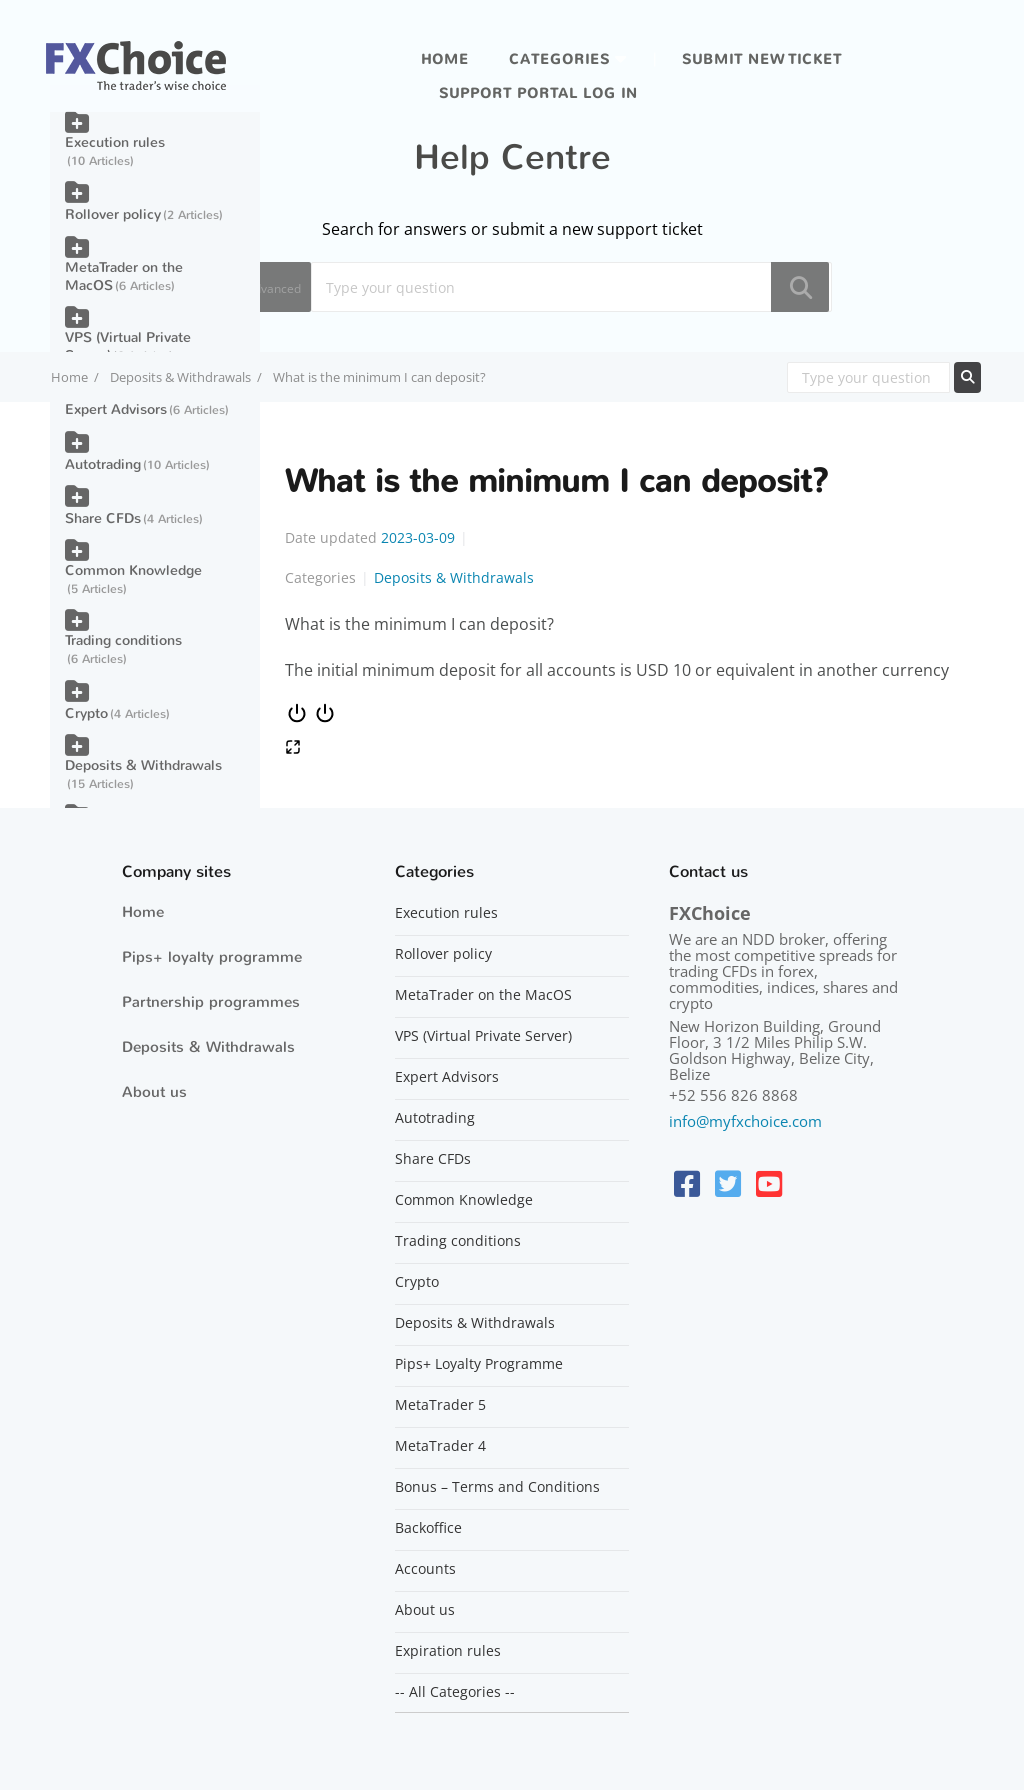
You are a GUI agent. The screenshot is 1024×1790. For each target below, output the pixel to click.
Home (445, 59)
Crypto (86, 713)
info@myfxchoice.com (745, 1121)
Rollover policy (113, 214)
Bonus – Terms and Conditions (497, 1487)
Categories (559, 59)
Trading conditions (123, 640)
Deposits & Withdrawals (180, 377)
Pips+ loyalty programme (212, 957)
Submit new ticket (762, 59)
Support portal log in (538, 93)
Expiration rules (448, 1651)
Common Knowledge (133, 570)
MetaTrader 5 (440, 1405)
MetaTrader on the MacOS (124, 276)
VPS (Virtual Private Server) (128, 346)
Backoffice (428, 1528)
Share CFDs (103, 518)
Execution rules (115, 142)
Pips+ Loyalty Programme (479, 1364)
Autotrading (103, 464)
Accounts (425, 1569)
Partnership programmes (211, 1002)
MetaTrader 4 (440, 1446)
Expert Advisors (116, 409)
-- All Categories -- (455, 1692)
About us (154, 1092)
